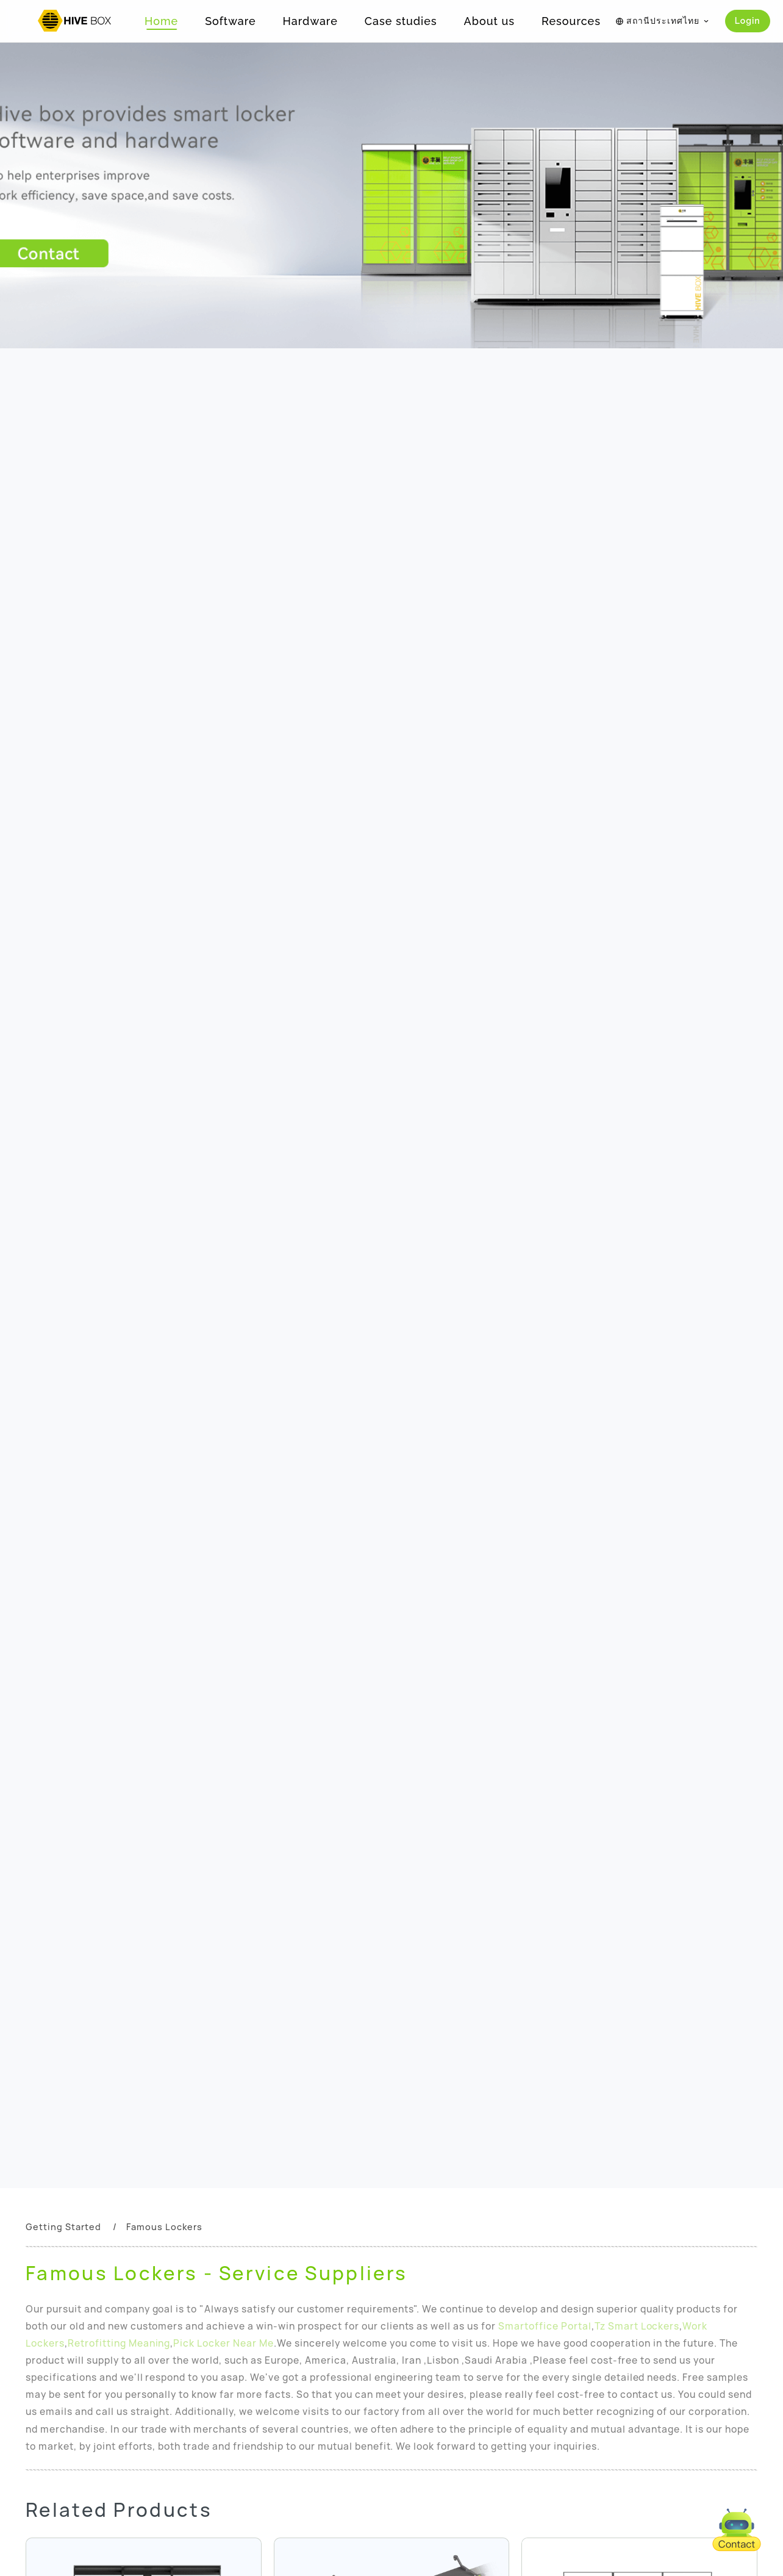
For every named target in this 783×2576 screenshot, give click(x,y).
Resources (571, 21)
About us (489, 21)
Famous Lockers (164, 2227)
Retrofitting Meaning (119, 2343)
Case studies (401, 21)
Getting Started (63, 2227)
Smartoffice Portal (545, 2326)
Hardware (310, 21)
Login (747, 21)
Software (230, 21)
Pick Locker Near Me (223, 2343)
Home (161, 21)
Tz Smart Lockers (637, 2326)
